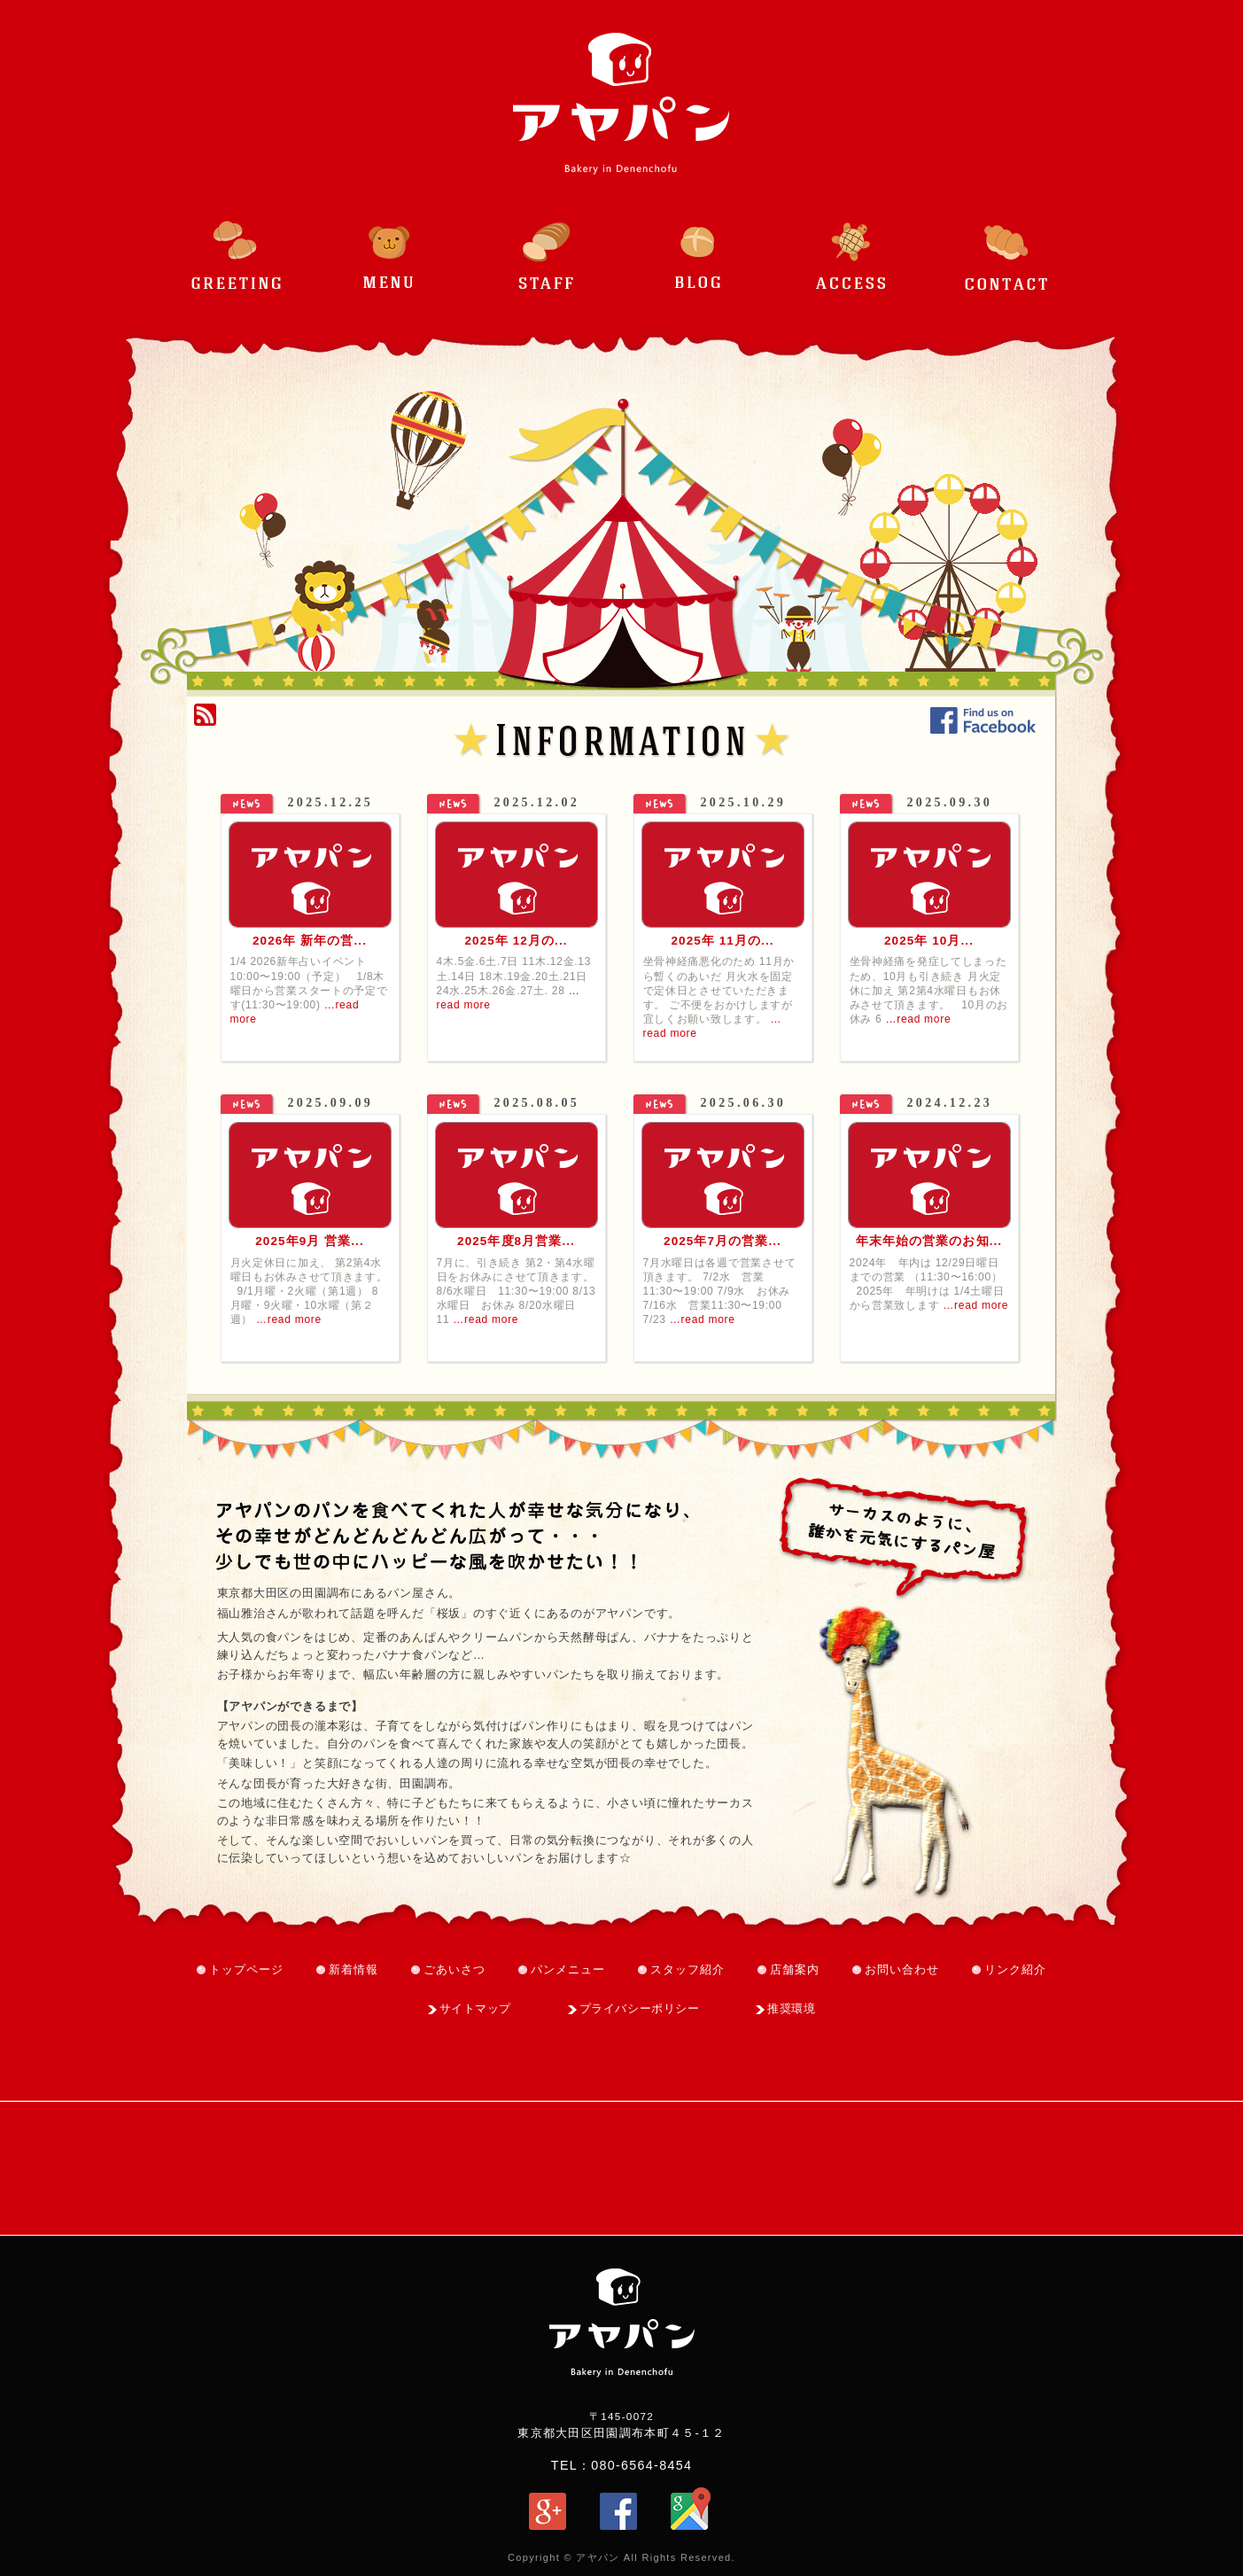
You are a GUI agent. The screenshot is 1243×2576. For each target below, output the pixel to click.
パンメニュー (390, 245)
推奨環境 (791, 2008)
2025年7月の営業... (722, 1241)
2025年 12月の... (515, 940)
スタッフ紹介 (687, 1969)
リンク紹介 (1015, 1969)
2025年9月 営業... (309, 1241)
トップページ (246, 1969)
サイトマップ (475, 2008)
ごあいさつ (236, 245)
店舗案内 (795, 1969)
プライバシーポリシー (639, 2008)
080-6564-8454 (641, 2465)
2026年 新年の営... (309, 940)
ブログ (699, 245)
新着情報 (353, 1969)
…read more (918, 1019)
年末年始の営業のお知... (929, 1241)
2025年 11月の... (722, 940)
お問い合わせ (1007, 245)
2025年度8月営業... (516, 1241)
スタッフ (545, 245)
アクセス (853, 245)
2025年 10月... (929, 940)
